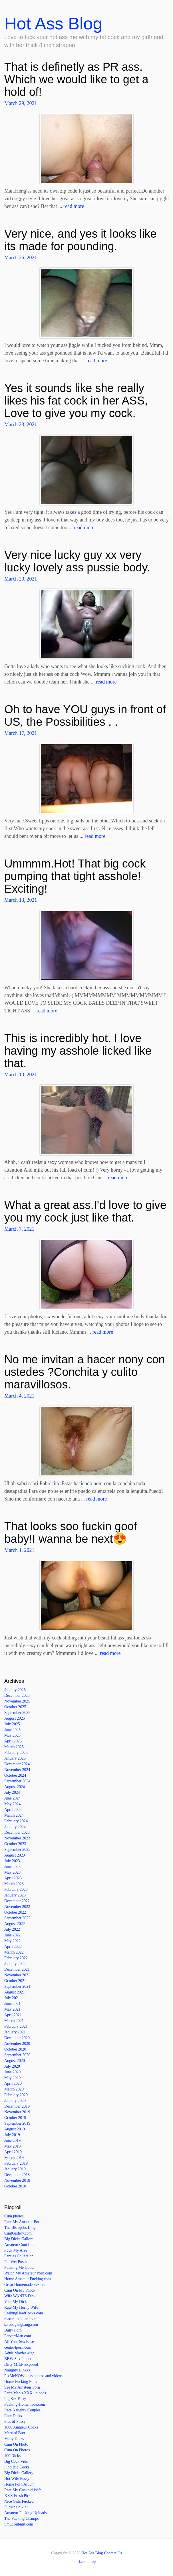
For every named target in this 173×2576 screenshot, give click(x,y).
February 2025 (16, 1752)
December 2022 (17, 1901)
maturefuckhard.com (20, 2319)
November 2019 (17, 2112)
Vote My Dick (15, 2302)
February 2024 (16, 1821)
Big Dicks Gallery (18, 2473)
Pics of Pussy (15, 2421)
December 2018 (17, 2175)
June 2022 (12, 1935)
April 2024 (13, 1809)
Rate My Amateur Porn (22, 2222)
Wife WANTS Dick (20, 2296)
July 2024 (12, 1792)
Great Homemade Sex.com (25, 2284)
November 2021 (17, 1975)
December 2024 (17, 1764)
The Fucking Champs (21, 2518)
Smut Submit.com (18, 2524)
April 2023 (13, 1878)
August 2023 (14, 1855)
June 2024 (12, 1798)
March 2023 (14, 1884)
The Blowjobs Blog (20, 2227)
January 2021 (15, 2032)
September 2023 (17, 1849)
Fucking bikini (16, 2507)
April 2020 (13, 2083)
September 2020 (17, 2055)
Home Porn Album (19, 2484)
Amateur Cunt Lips (19, 2245)
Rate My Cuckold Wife (22, 2490)
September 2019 (17, 2123)
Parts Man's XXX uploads (25, 2393)
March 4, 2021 (19, 1396)
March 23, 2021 (20, 424)
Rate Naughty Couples (22, 2410)
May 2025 (12, 1735)
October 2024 (15, 1775)
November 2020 (17, 2043)
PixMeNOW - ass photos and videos (33, 2376)
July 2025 (12, 1724)
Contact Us (113, 2553)
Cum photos (14, 2216)
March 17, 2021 (20, 733)
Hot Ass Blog (53, 23)
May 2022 (12, 1941)
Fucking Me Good (19, 2267)
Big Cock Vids (16, 2461)
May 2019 (12, 2146)
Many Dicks (14, 2439)
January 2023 (15, 1895)
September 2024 (17, 1781)
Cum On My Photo (19, 2290)
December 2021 (17, 1969)
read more (73, 206)
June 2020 (12, 2072)
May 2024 (12, 1804)
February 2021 (16, 2026)
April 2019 (13, 2152)
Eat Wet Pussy (15, 2262)
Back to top (86, 2561)
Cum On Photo (16, 2444)
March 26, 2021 (20, 257)
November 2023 (17, 1838)
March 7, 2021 (19, 1229)
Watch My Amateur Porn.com (28, 2273)
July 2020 (12, 2066)
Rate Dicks (13, 2416)
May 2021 (12, 2009)
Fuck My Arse (15, 2250)
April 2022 (13, 1946)
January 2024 (15, 1827)
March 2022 (14, 1952)
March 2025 (14, 1747)
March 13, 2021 (20, 900)
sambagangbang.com (21, 2324)
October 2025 (15, 1707)
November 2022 (17, 1906)
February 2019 (16, 2163)
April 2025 (13, 1741)
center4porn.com (17, 2347)
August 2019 (14, 2129)
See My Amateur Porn (22, 2387)
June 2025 (12, 1730)
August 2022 (14, 1924)
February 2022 (16, 1958)
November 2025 (17, 1701)
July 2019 (12, 2135)
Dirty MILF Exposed (21, 2364)
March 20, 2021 (20, 579)
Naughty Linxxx (17, 2370)
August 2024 (14, 1787)
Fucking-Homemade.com (24, 2404)
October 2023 (15, 1844)
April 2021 (13, 2015)
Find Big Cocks (16, 2467)
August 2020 (14, 2061)
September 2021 (17, 1986)
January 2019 (15, 2169)
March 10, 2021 (20, 1074)
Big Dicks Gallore (18, 2239)
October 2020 (15, 2049)
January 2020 (15, 2100)
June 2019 (12, 2140)
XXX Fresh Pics (17, 2496)
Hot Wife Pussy (16, 2478)
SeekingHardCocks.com (23, 2313)
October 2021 (15, 1981)
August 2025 (14, 1718)
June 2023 (12, 1867)
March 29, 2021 (20, 103)
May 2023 (12, 1872)
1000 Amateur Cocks (21, 2427)
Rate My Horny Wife (21, 2307)
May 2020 (12, 2078)
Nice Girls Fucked (19, 2501)
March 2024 (14, 1815)
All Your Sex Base (19, 2342)
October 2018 (15, 2186)
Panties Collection (18, 2256)
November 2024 (17, 1770)
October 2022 (15, 1912)
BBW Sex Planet (17, 2359)
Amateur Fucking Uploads (25, 2513)
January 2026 (15, 1690)
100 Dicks (12, 2456)
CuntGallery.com (18, 2233)
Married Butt (14, 2433)
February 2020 (16, 2095)
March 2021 (14, 2021)
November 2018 (17, 2180)
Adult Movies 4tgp (19, 2353)
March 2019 (14, 2158)
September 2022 (17, 1918)
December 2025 (17, 1695)
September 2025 (17, 1712)
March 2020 (14, 2089)
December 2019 (17, 2106)
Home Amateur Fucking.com (27, 2279)
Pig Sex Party (15, 2399)
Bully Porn (13, 2330)
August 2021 (14, 1992)
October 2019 (15, 2118)
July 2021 (12, 1998)
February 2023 (16, 1889)
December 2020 (17, 2038)
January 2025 (15, 1758)
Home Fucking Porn (20, 2381)
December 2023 (17, 1832)
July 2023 (12, 1861)
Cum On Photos (17, 2450)
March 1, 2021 (19, 1550)
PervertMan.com (17, 2336)
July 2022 (12, 1929)
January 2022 (15, 1964)
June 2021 (12, 2003)
